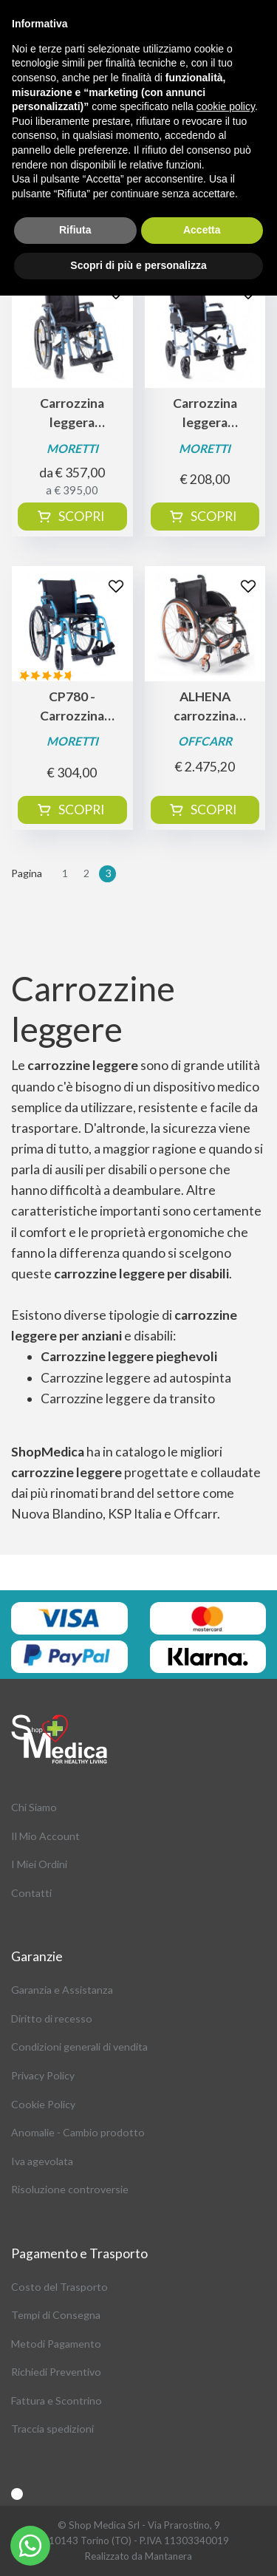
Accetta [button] (202, 230)
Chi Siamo (34, 1807)
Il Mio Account (45, 1836)
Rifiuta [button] (75, 230)
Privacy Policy (43, 2075)
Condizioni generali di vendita (79, 2046)
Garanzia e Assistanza (62, 1989)
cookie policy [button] (225, 106)
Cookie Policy (43, 2104)
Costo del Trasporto (59, 2286)
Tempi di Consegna (55, 2314)
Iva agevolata (42, 2161)
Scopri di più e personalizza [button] (138, 265)
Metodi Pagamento (56, 2343)
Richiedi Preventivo (56, 2371)
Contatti (31, 1893)
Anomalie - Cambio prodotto (78, 2132)
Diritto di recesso (51, 2018)
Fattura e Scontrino (56, 2400)
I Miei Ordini (39, 1864)
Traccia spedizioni (52, 2428)
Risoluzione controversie (70, 2189)
